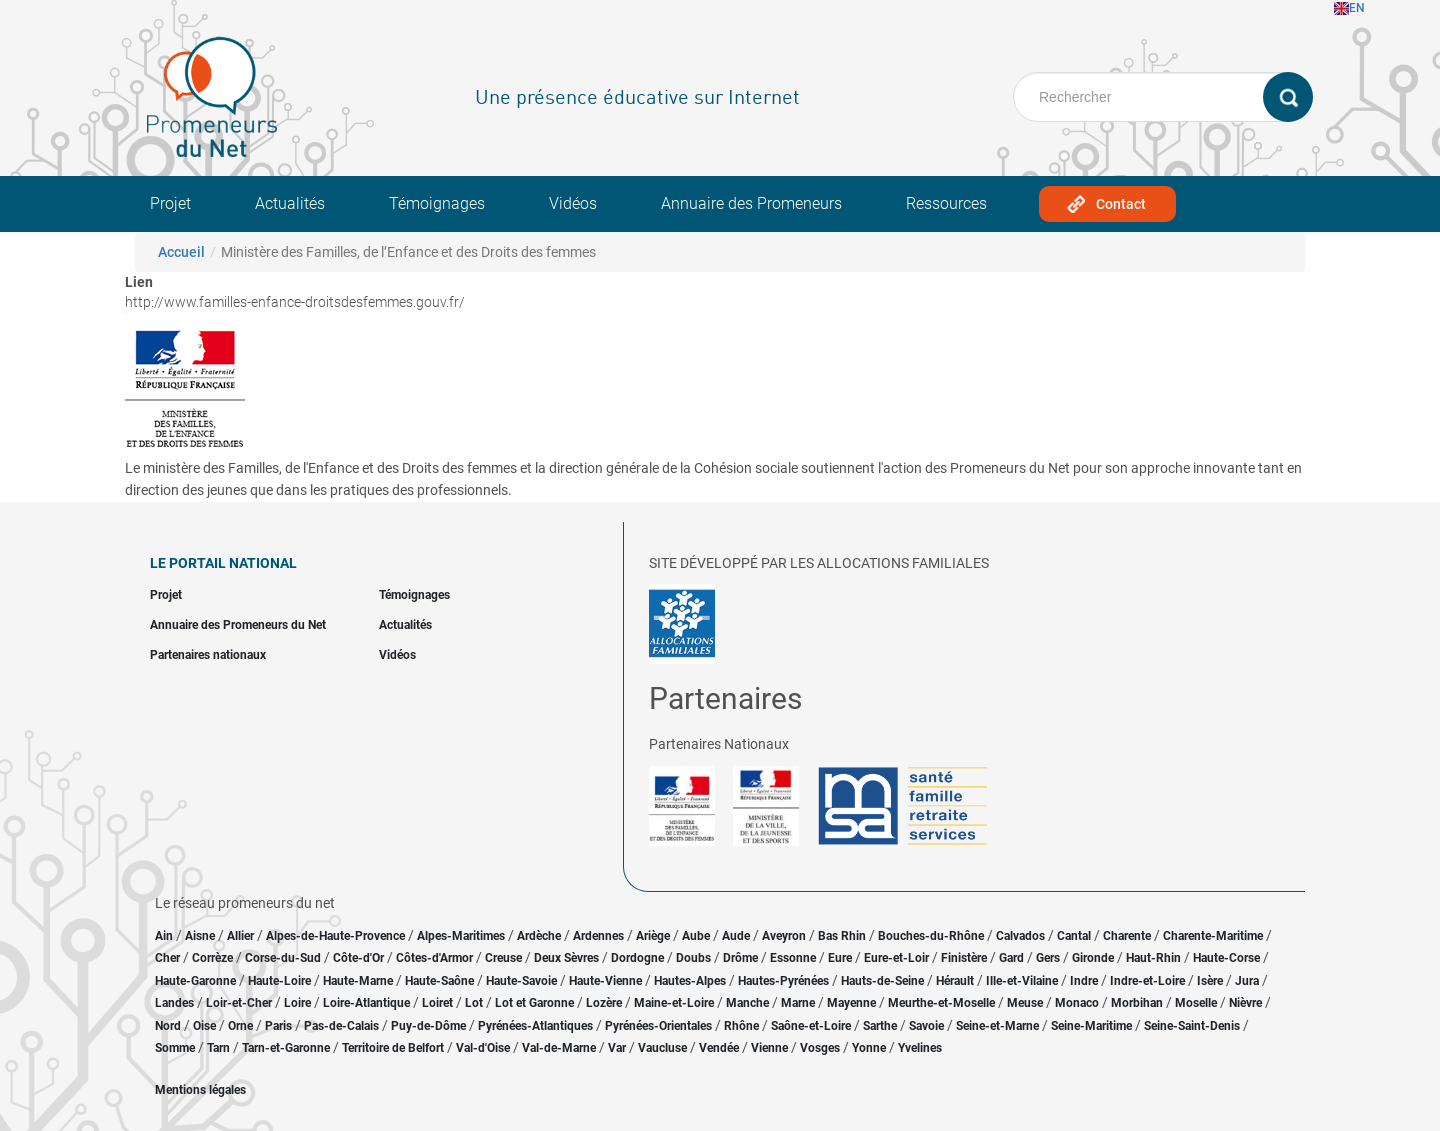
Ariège (653, 936)
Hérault (955, 981)
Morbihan (1137, 1003)
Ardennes (598, 936)
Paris (278, 1026)
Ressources (946, 203)
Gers (1048, 958)
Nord (168, 1026)
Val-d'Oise (483, 1048)
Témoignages (437, 203)
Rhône (741, 1026)
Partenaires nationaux (208, 655)
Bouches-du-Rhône (931, 936)
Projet (170, 203)
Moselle (1196, 1003)
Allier (240, 936)
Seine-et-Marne (997, 1026)
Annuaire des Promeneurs (751, 203)
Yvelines (920, 1048)
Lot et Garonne (534, 1003)
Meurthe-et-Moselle (941, 1003)
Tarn (218, 1048)
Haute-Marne (358, 981)
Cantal (1074, 936)
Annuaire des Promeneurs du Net (238, 625)
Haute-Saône (439, 981)
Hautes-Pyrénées (783, 981)
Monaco (1077, 1003)
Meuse (1025, 1003)
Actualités (290, 203)
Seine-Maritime (1091, 1026)
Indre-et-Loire (1147, 981)
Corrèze (212, 958)
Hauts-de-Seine (882, 981)
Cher (167, 958)
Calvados (1020, 936)
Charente (1127, 936)
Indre (1084, 981)
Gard (1011, 958)
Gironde (1093, 958)
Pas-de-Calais (341, 1026)
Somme (175, 1048)
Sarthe (880, 1026)
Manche (747, 1003)
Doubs (693, 958)
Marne (798, 1003)
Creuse (503, 958)
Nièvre (1245, 1003)
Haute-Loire (279, 981)
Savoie (926, 1026)
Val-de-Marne (559, 1048)
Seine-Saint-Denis (1192, 1026)
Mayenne (851, 1003)
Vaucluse (662, 1048)
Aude (736, 936)
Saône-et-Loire (811, 1026)
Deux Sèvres (566, 958)
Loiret (437, 1003)
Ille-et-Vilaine (1022, 981)
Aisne (200, 936)
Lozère (604, 1003)
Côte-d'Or (358, 958)
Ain (165, 936)
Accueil (181, 252)
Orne (240, 1026)
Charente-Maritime (1213, 936)
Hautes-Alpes (690, 981)
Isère (1210, 981)
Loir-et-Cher (239, 1003)
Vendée (719, 1048)
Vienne (769, 1048)
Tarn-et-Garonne (286, 1048)
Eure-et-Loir (896, 958)
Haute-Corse (1226, 958)
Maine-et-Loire (674, 1003)
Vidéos (573, 203)
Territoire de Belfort (393, 1048)
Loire (297, 1003)
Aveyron (784, 936)
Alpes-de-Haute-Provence (335, 936)
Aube (696, 936)
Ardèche (539, 936)
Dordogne (637, 958)
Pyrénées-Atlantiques (535, 1026)
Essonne (793, 958)
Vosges (820, 1048)
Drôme (740, 958)
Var (617, 1048)
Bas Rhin (842, 936)
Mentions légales (200, 1090)
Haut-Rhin (1153, 958)
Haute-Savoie (521, 981)
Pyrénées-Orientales (658, 1026)
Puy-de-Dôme (428, 1026)
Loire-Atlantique (366, 1003)
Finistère (964, 958)
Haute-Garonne (195, 981)
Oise (204, 1026)
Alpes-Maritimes (461, 936)
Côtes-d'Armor (434, 958)
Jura (1247, 981)
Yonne (869, 1048)
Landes (174, 1003)
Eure (840, 958)
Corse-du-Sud (283, 958)
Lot (474, 1003)
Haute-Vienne (605, 981)
